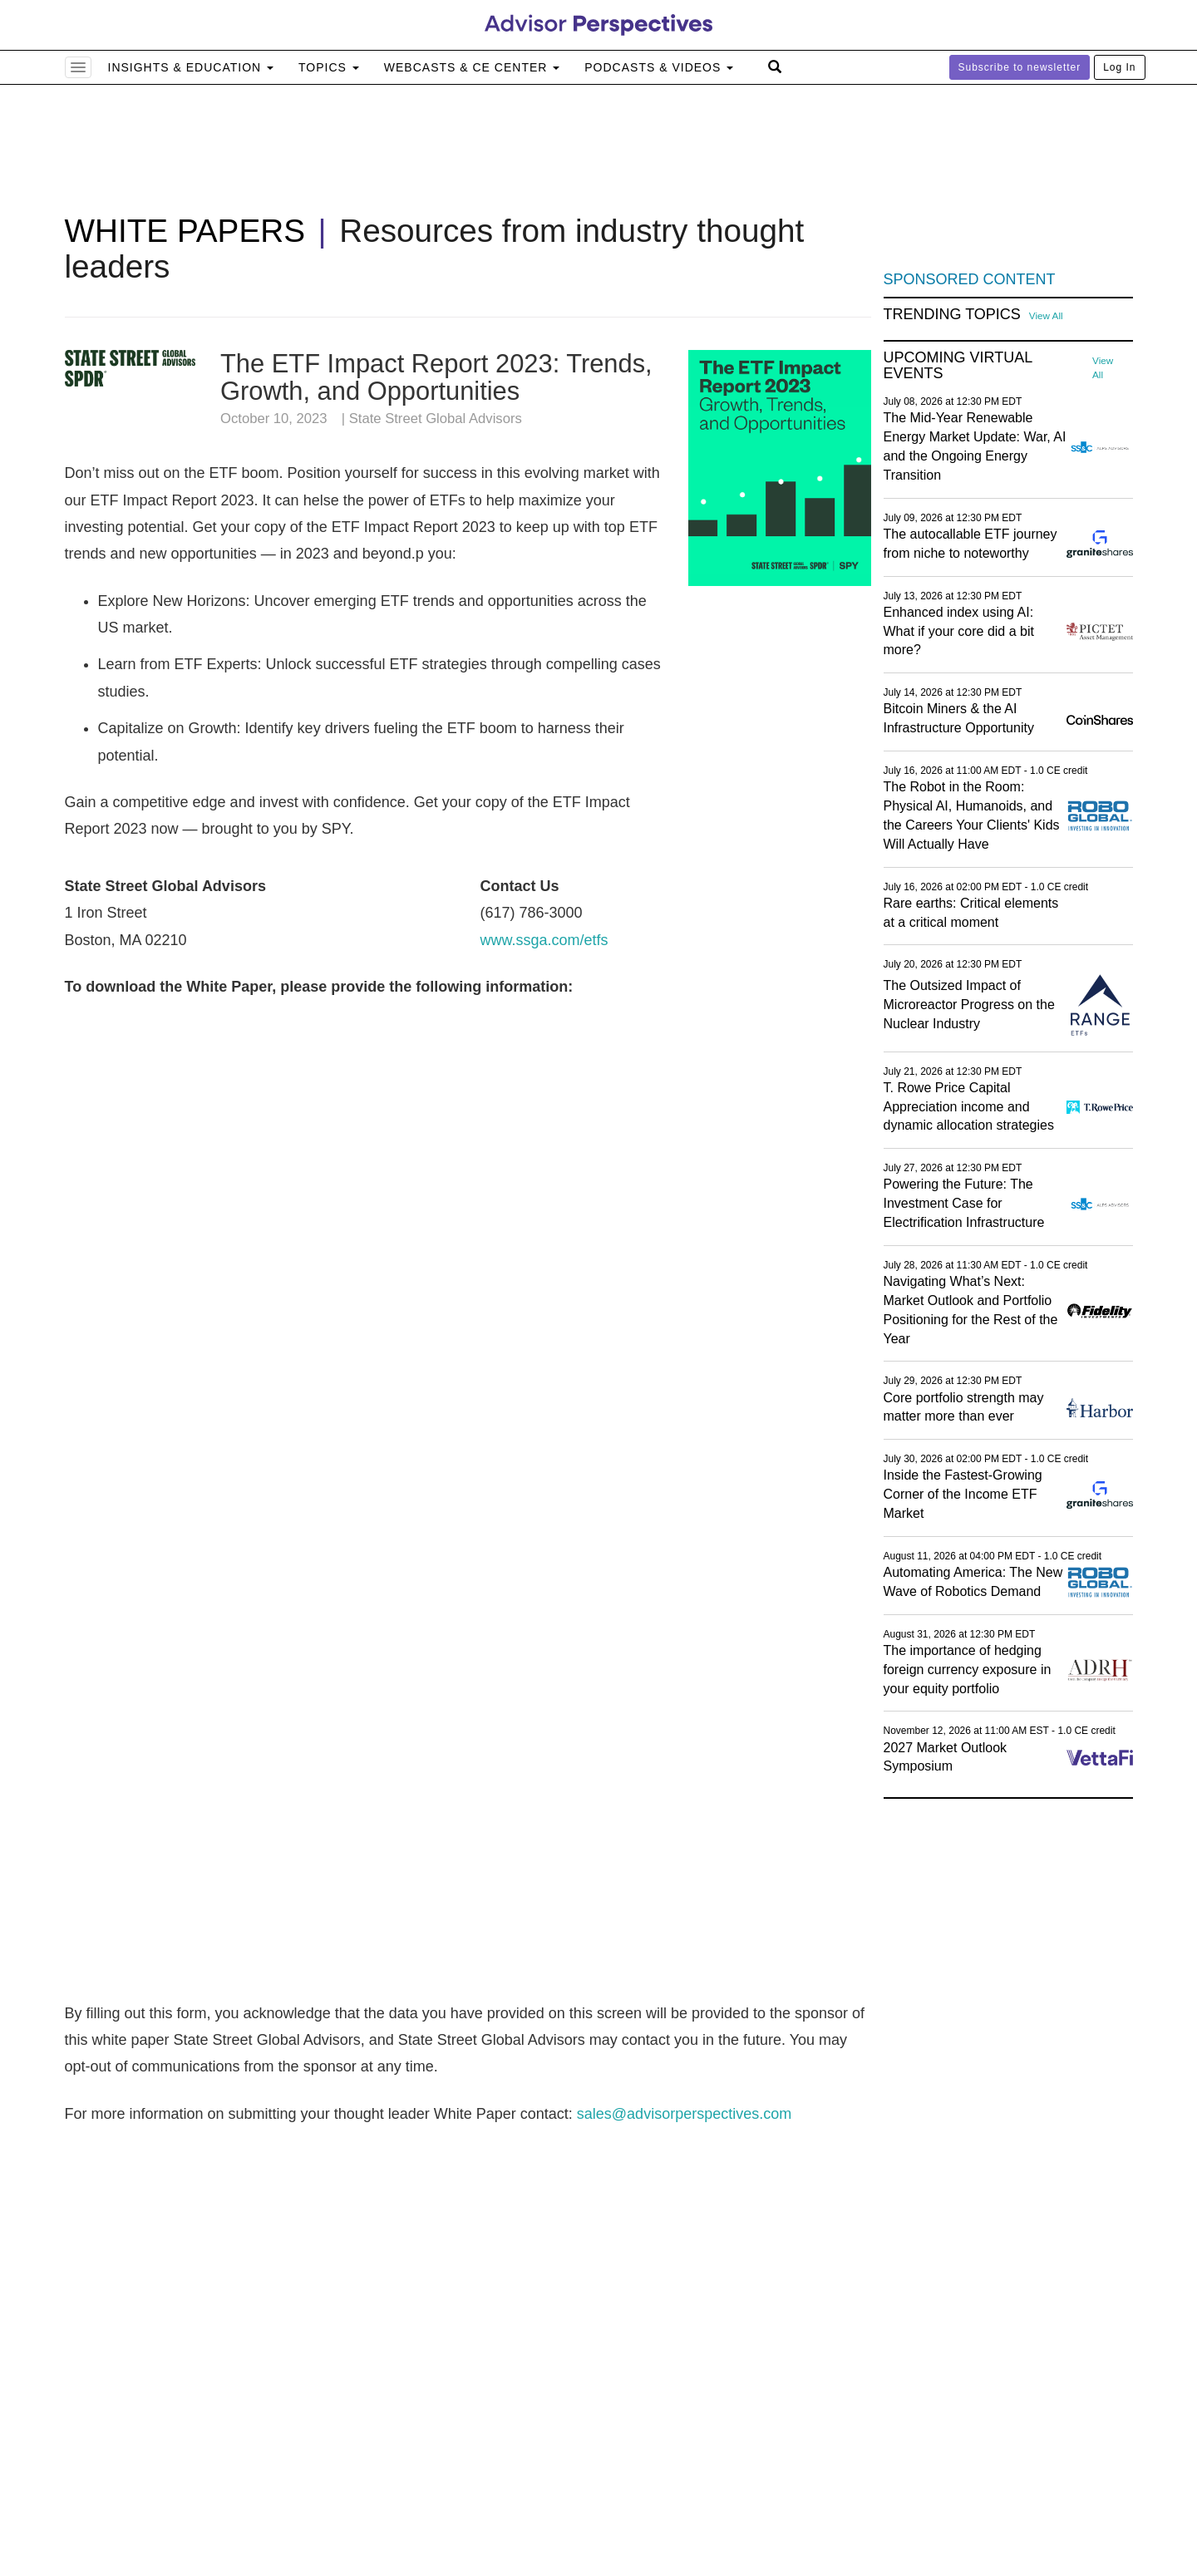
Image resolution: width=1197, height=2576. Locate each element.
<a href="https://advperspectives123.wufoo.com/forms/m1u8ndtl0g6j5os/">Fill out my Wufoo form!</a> (468, 1498)
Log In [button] (1119, 67)
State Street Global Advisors (435, 418)
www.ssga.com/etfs (544, 940)
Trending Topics (952, 315)
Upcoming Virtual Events (958, 366)
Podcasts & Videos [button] (658, 67)
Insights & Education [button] (191, 67)
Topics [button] (328, 67)
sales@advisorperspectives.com (684, 2114)
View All (1046, 315)
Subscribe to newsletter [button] (1019, 67)
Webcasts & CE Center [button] (471, 67)
